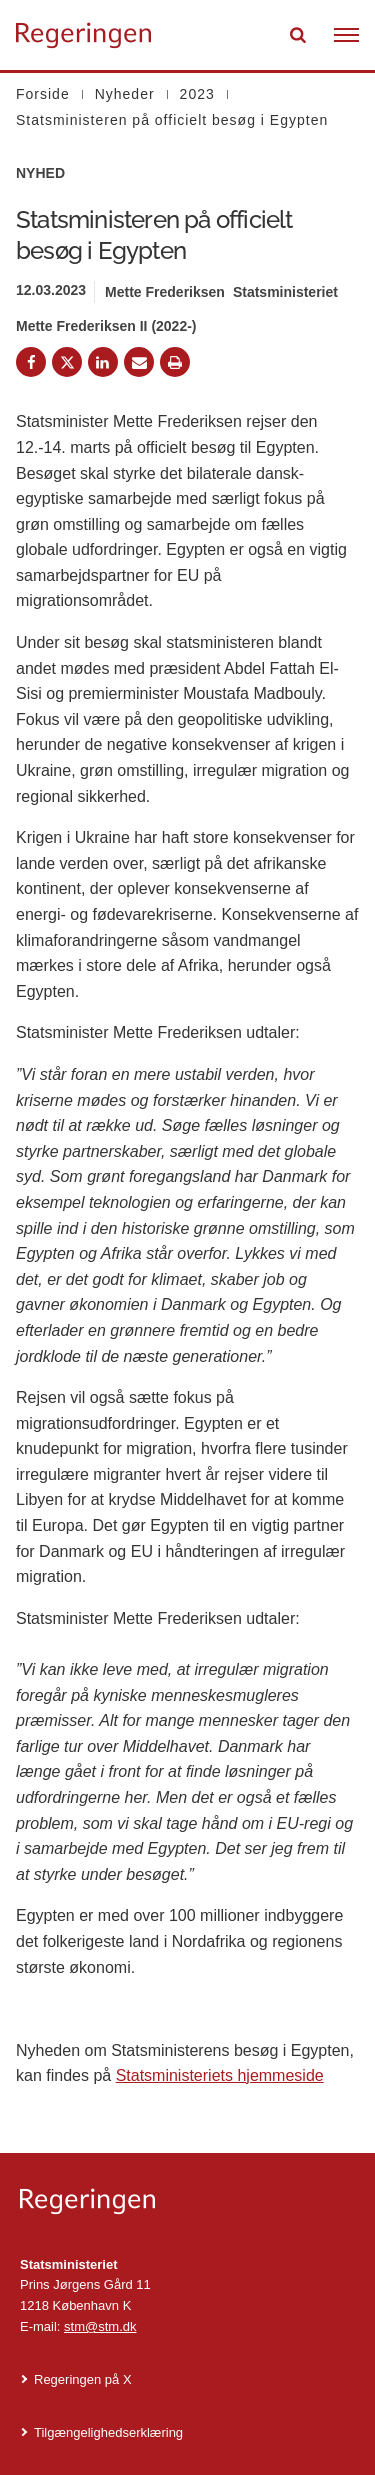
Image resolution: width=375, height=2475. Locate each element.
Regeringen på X (83, 2379)
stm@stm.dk (100, 2326)
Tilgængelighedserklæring (108, 2432)
